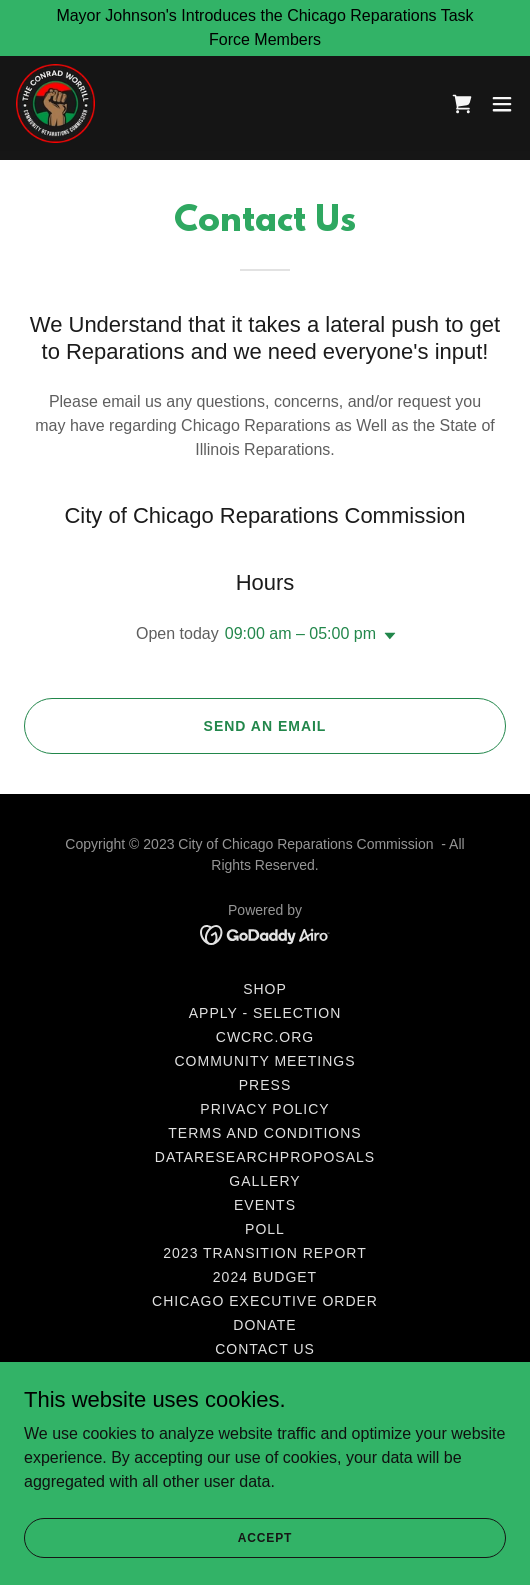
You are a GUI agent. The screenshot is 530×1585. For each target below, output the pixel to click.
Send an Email (265, 726)
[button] (502, 104)
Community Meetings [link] (265, 1061)
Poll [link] (265, 1229)
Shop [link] (265, 989)
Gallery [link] (264, 1181)
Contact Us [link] (265, 1349)
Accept (265, 1537)
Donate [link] (264, 1325)
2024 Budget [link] (265, 1277)
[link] (56, 104)
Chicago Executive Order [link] (265, 1301)
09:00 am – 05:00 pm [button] (300, 633)
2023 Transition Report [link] (264, 1253)
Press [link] (265, 1085)
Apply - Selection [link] (265, 1013)
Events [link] (265, 1205)
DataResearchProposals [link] (265, 1157)
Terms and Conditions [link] (264, 1133)
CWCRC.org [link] (265, 1037)
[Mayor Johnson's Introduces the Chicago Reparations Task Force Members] (265, 28)
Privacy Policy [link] (264, 1109)
